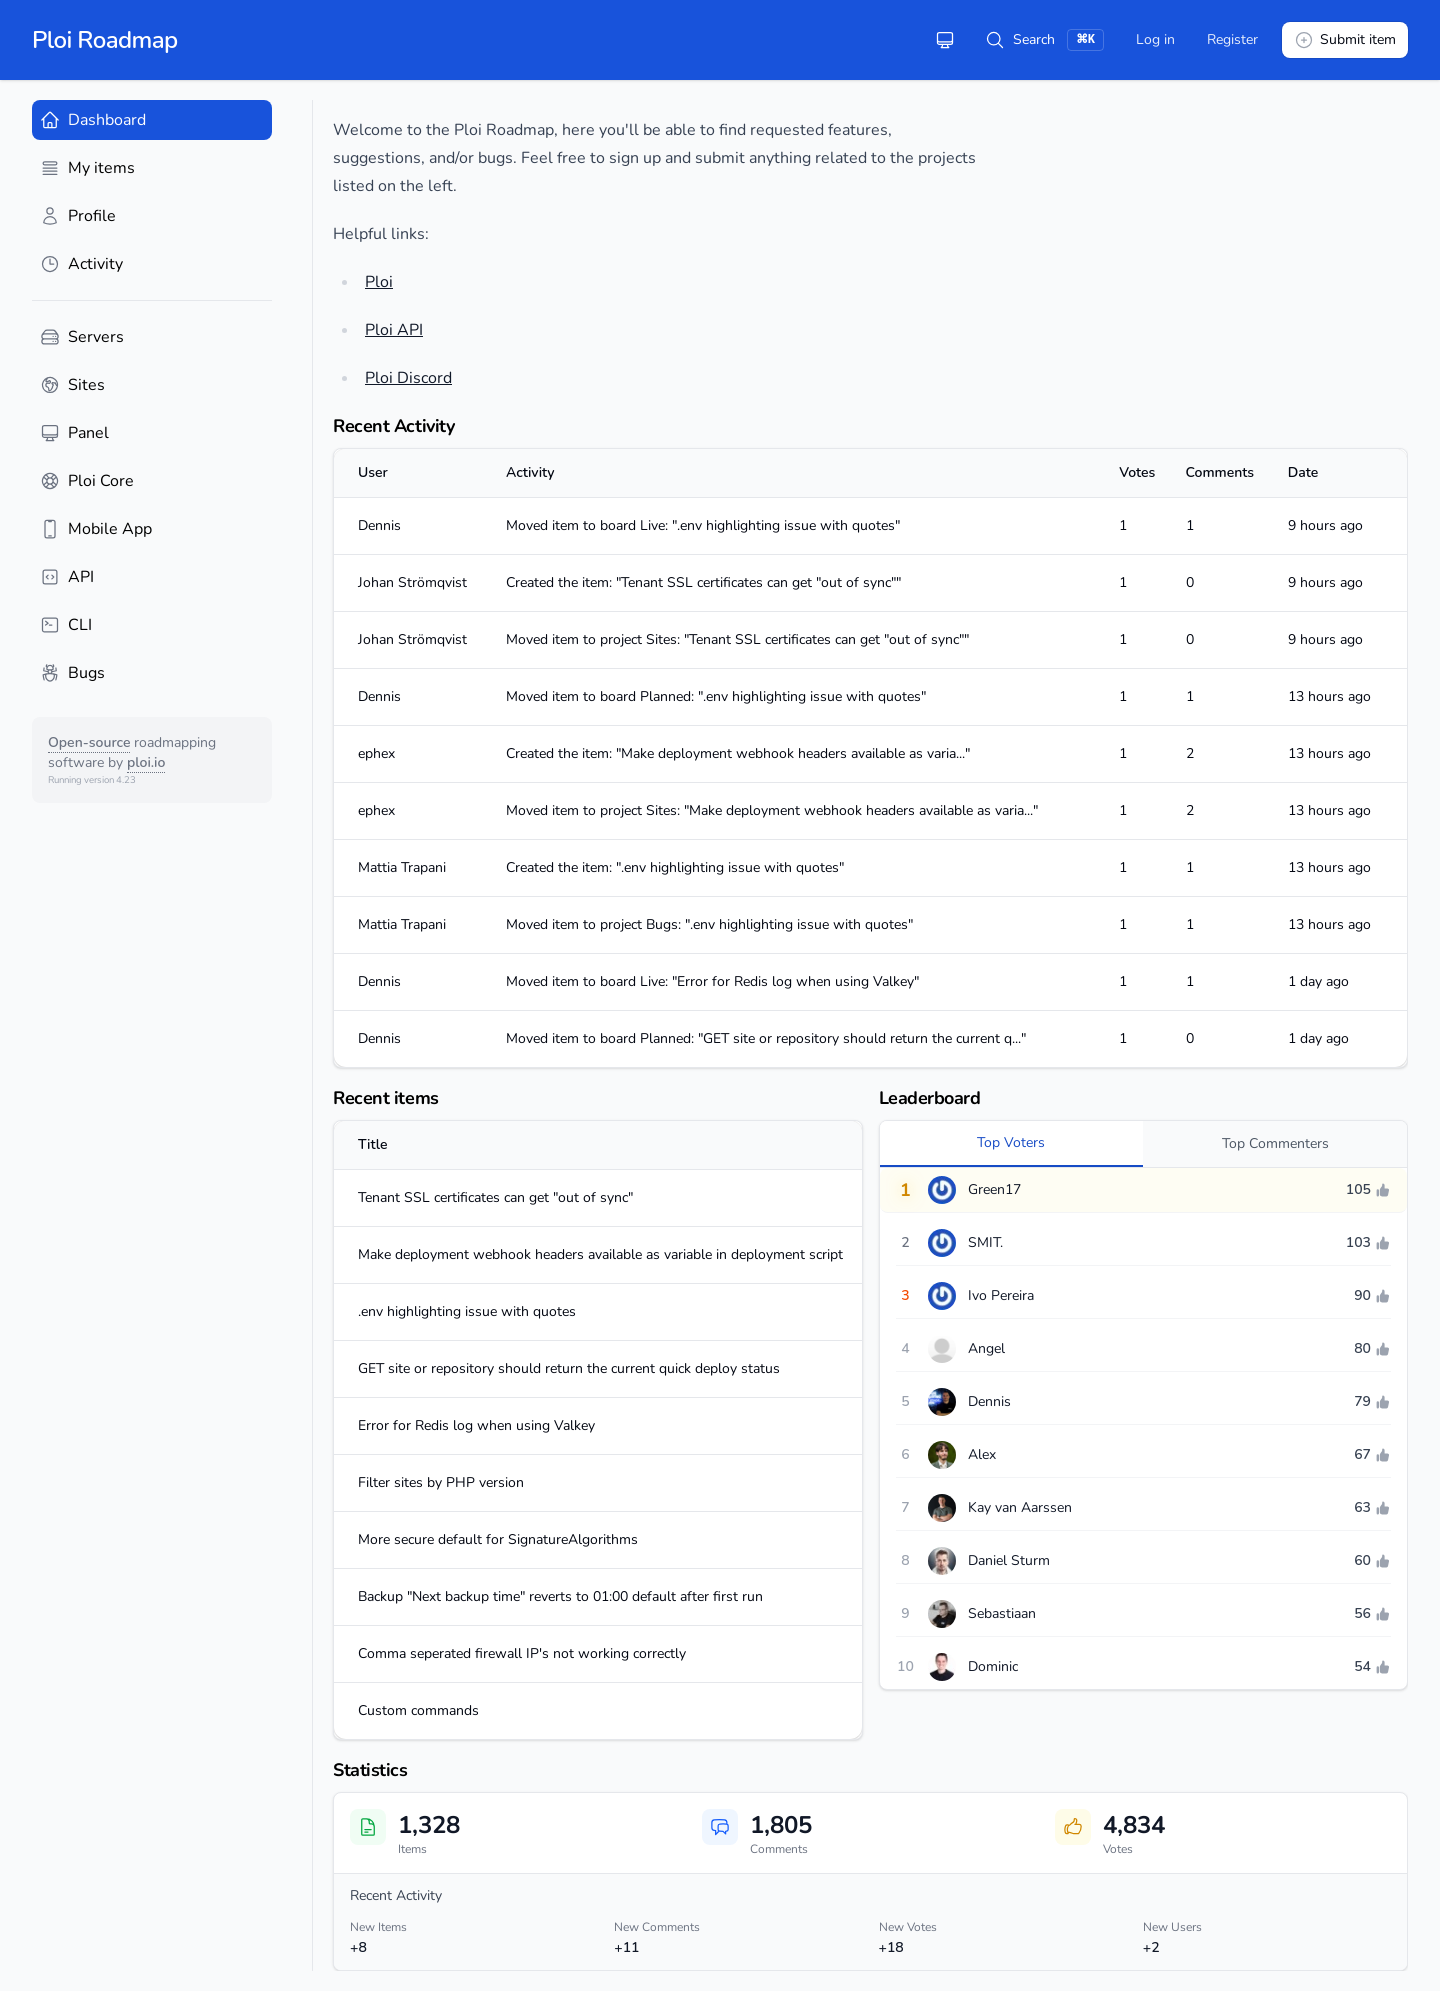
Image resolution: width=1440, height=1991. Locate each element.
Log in (1155, 39)
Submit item (1345, 40)
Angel (986, 1348)
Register (1232, 39)
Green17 (994, 1189)
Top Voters (1011, 1142)
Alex (982, 1454)
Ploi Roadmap (105, 40)
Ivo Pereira (1001, 1295)
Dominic (993, 1666)
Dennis (989, 1401)
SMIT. (985, 1242)
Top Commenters (1275, 1143)
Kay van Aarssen (1020, 1507)
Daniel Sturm (1009, 1560)
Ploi (379, 282)
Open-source (89, 742)
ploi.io (146, 762)
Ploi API (394, 330)
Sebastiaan (1002, 1613)
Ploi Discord (408, 378)
